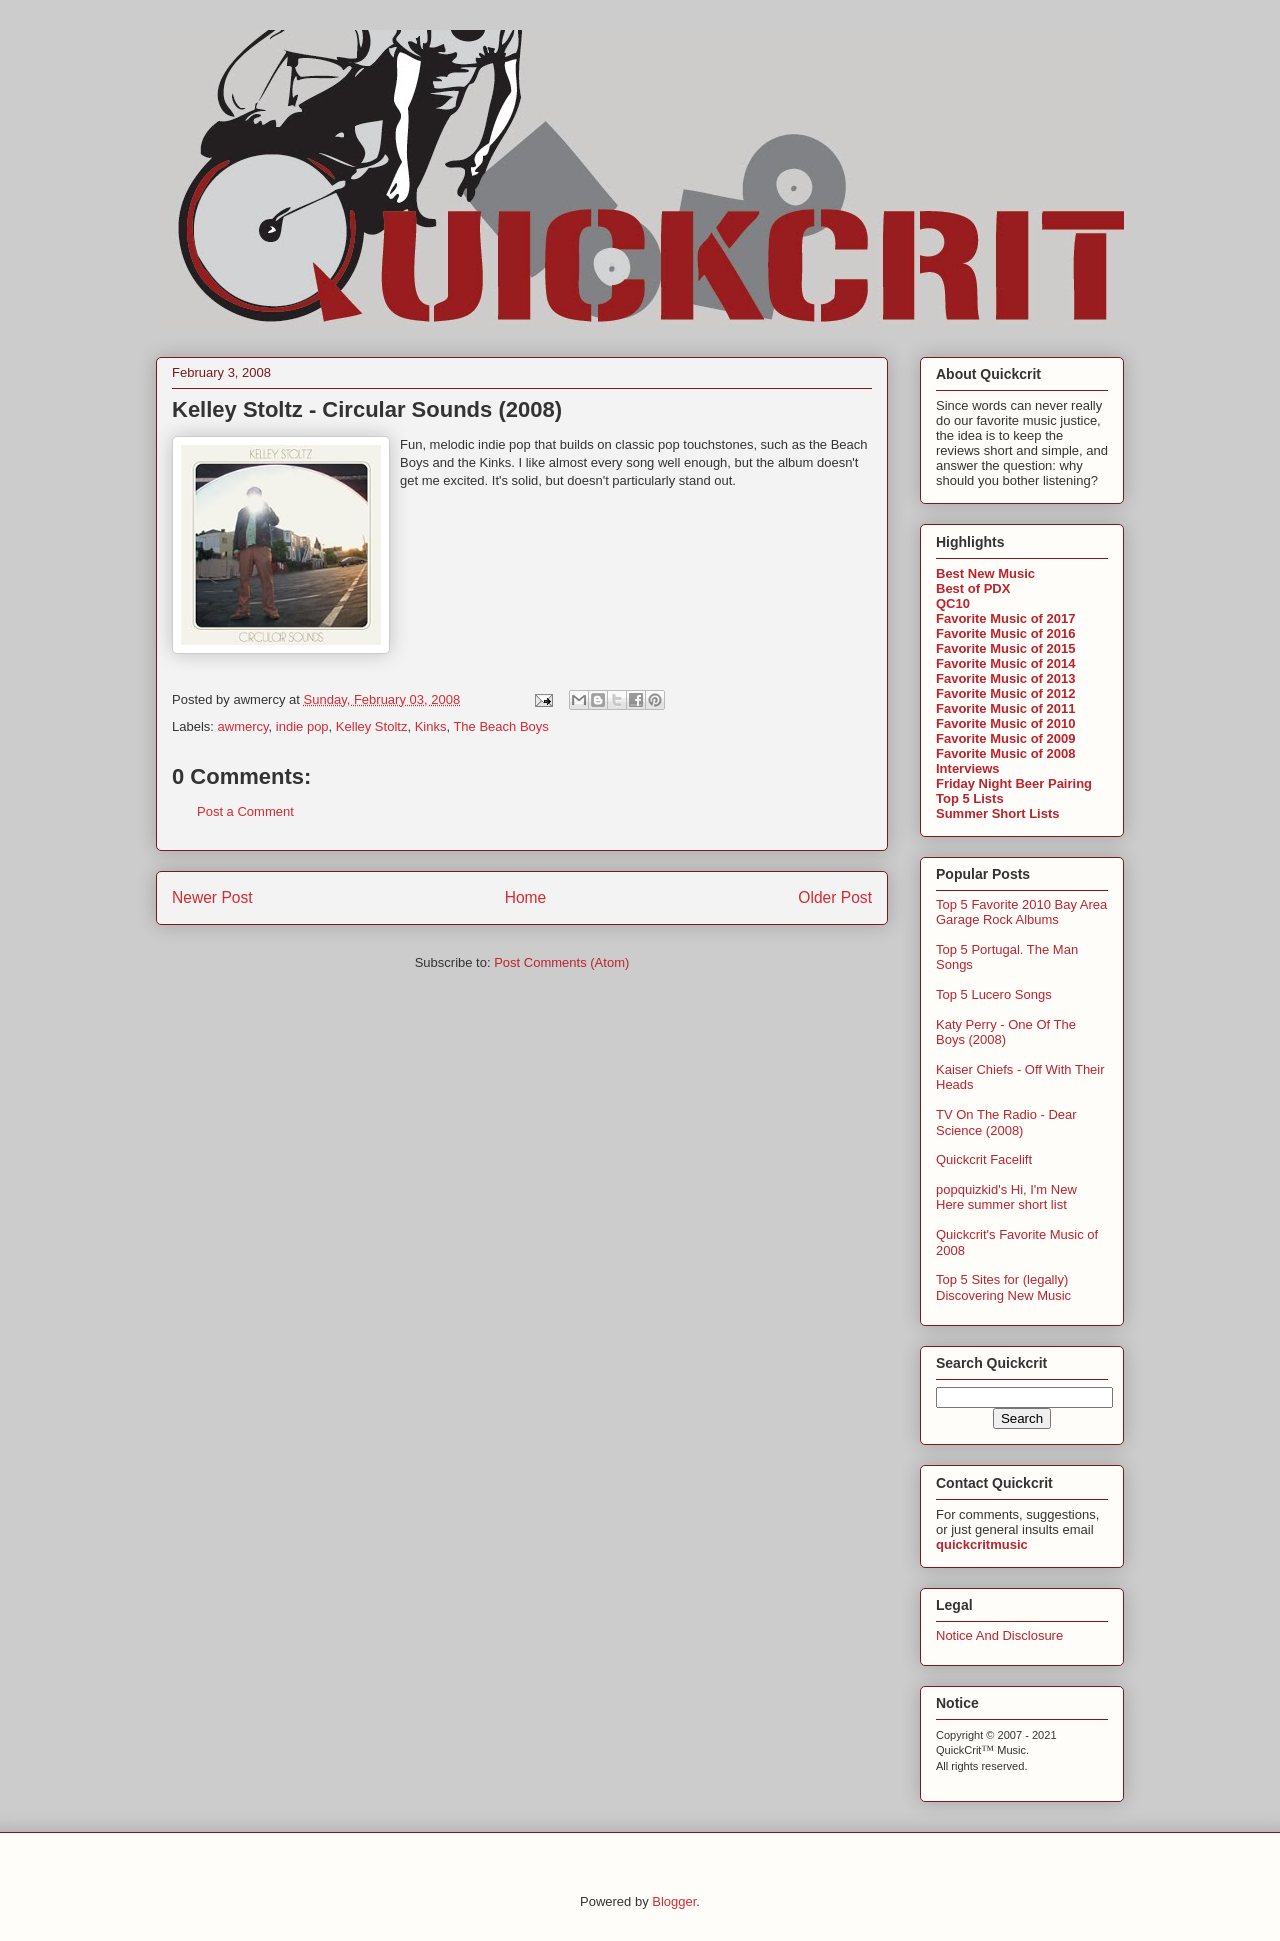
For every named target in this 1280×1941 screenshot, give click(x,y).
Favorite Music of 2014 (1005, 663)
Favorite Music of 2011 (1005, 708)
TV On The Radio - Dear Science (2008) (1006, 1122)
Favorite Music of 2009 (1005, 738)
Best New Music (985, 573)
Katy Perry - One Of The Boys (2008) (1006, 1032)
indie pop (302, 726)
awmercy (243, 726)
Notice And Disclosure (999, 1635)
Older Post (835, 897)
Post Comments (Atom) (561, 962)
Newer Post (212, 897)
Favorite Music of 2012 (1005, 693)
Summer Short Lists (998, 813)
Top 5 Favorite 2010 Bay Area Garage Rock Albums (1021, 912)
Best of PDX (973, 588)
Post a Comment (245, 811)
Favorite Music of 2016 (1005, 633)
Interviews (968, 768)
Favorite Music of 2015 (1005, 648)
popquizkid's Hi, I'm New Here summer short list (1006, 1197)
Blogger (674, 1901)
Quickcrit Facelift (984, 1159)
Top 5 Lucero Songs (994, 994)
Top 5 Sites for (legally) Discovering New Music (1003, 1287)
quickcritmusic (982, 1544)
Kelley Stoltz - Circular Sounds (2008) (367, 409)
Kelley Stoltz (372, 726)
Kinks (431, 726)
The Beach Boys (500, 726)
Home (526, 897)
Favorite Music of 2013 (1005, 678)
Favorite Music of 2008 (1005, 753)
